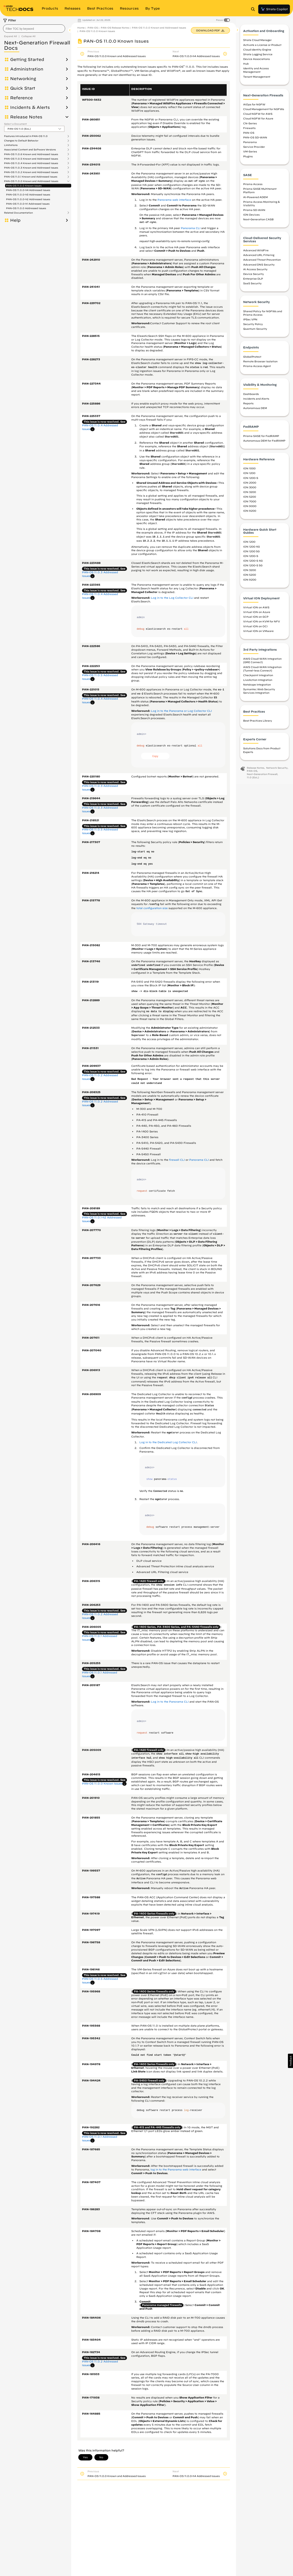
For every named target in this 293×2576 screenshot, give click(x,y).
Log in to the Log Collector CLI (172, 597)
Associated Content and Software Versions (30, 149)
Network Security (277, 767)
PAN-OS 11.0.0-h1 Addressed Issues (27, 203)
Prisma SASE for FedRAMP (261, 435)
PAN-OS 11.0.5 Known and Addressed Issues (31, 159)
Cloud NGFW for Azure (258, 118)
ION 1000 (249, 468)
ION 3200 (249, 492)
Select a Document (15, 123)
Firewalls (249, 128)
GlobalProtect (252, 356)
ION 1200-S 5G (252, 565)
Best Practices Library (257, 720)
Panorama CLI (190, 228)
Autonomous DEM (255, 408)
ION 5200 (249, 496)
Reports (248, 403)
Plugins (248, 156)
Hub (246, 63)
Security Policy (253, 324)
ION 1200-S (250, 477)
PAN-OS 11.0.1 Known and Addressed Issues (30, 176)
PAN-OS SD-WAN (255, 137)
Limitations (10, 145)
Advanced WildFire (256, 250)
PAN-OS (92, 27)
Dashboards (251, 393)
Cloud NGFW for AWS (257, 113)
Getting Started (27, 59)
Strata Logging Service (257, 54)
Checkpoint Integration (258, 675)
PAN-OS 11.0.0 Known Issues (24, 185)
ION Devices (251, 214)
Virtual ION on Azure (256, 612)
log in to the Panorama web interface (176, 2169)
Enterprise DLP (253, 278)
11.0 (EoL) (253, 777)
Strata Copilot (274, 9)
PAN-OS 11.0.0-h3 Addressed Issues (28, 194)
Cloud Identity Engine (257, 49)
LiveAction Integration (257, 679)
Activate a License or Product (262, 44)
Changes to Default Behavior (21, 140)
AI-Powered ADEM (255, 197)
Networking (23, 78)
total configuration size (152, 908)
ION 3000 (249, 487)
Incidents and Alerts (256, 398)
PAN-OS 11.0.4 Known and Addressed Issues (31, 163)
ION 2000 (249, 482)
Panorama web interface (174, 199)
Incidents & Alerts (30, 107)
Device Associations (256, 58)
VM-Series (250, 151)
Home (81, 27)
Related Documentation (18, 213)
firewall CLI (177, 1159)
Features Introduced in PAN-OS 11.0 (26, 136)
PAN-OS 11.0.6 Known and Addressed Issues (31, 154)
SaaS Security (252, 283)
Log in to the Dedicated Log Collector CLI (168, 1442)
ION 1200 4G (251, 546)
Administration (26, 69)
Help (15, 220)
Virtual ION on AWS (256, 607)
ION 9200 (249, 510)
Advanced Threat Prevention (262, 259)
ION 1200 (249, 473)
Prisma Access (252, 184)
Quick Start (22, 88)
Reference (21, 98)
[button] (290, 2061)
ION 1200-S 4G (253, 560)
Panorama (250, 142)
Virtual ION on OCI (255, 626)
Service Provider (254, 146)
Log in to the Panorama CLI (170, 1701)
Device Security (253, 273)
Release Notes (26, 117)
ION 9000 (249, 506)
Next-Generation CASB (258, 219)
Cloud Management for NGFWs (263, 109)
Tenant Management (256, 76)
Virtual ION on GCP (255, 616)
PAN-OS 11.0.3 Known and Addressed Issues (31, 167)
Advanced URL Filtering (258, 255)
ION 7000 (249, 501)
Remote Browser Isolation (260, 361)
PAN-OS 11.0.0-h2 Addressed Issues (28, 199)
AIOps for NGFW (254, 104)
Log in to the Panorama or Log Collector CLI (181, 710)
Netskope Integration (257, 684)
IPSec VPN (250, 319)
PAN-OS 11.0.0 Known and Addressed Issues (31, 181)
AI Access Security (255, 269)
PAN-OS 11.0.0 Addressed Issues (26, 208)
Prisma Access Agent (257, 366)
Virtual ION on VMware (258, 630)
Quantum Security (255, 328)
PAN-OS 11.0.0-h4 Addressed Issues (28, 190)
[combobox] (34, 28)
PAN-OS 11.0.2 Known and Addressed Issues (31, 172)
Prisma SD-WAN (254, 209)
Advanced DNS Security (259, 264)
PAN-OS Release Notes (115, 27)
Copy (155, 756)
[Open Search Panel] (254, 9)
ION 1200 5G (251, 551)
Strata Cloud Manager (257, 40)
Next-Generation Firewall (262, 774)
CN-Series (250, 123)
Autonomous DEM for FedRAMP (264, 440)
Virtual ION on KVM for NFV (261, 621)
